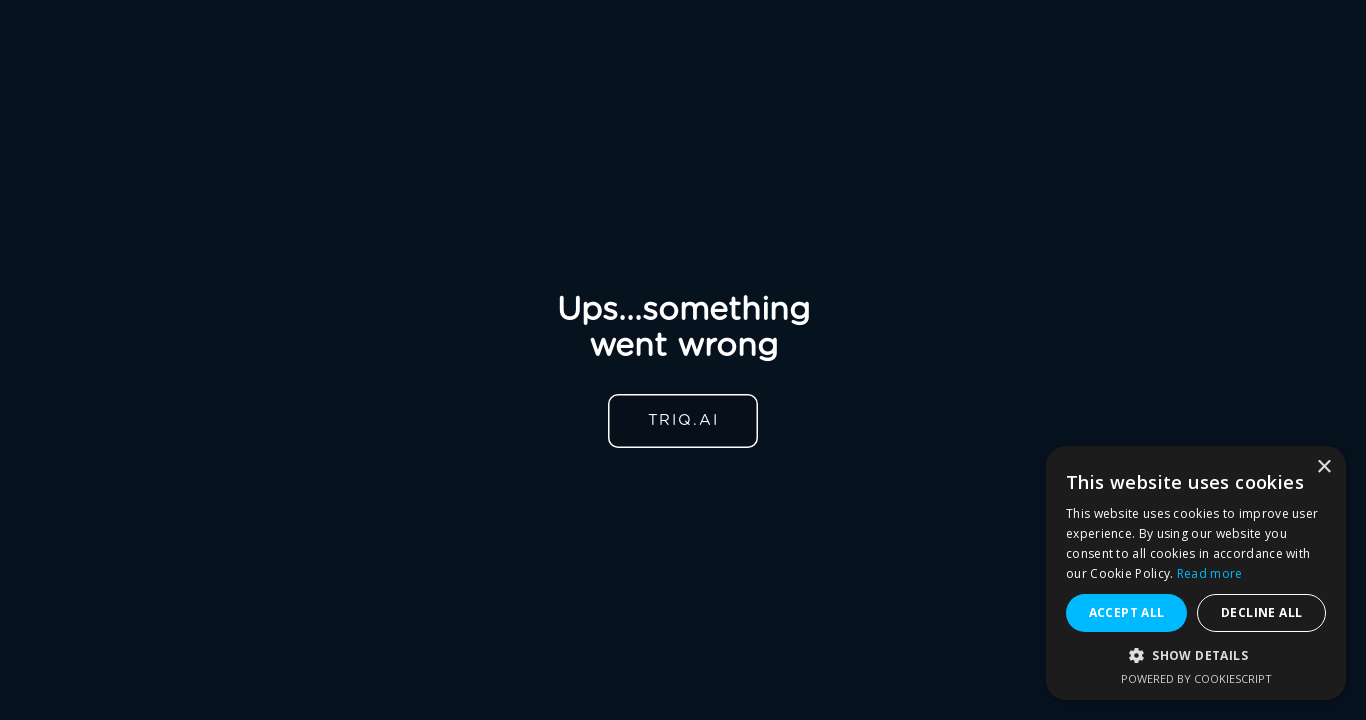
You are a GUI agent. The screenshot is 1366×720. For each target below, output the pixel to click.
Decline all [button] (1261, 612)
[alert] (1196, 573)
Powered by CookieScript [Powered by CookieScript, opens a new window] (1196, 678)
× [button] (1323, 467)
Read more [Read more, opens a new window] (1210, 573)
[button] (1196, 655)
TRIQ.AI (683, 420)
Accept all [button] (1127, 612)
